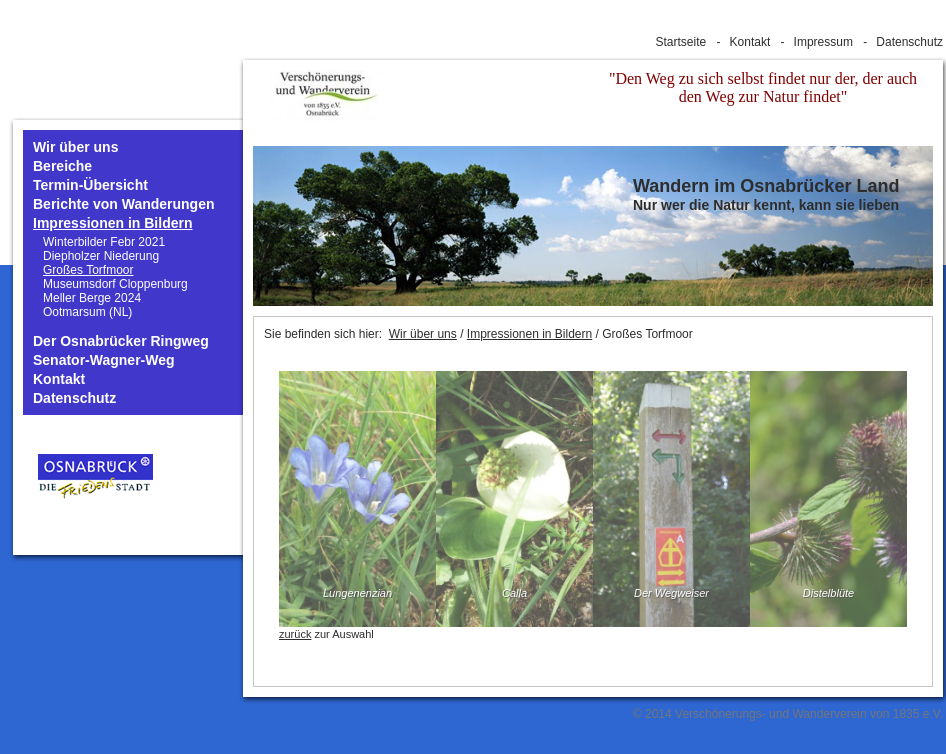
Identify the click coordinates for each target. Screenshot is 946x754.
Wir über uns (75, 147)
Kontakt (750, 42)
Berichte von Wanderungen (124, 204)
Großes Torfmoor (88, 270)
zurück (295, 634)
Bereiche (62, 166)
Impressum (823, 42)
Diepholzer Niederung (101, 256)
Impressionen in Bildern (112, 223)
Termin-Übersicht (90, 185)
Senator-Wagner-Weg (104, 360)
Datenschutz (909, 42)
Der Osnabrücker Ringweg (121, 341)
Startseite (681, 42)
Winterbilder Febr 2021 (104, 242)
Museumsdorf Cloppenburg (115, 284)
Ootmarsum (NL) (87, 312)
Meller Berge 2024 (92, 298)
